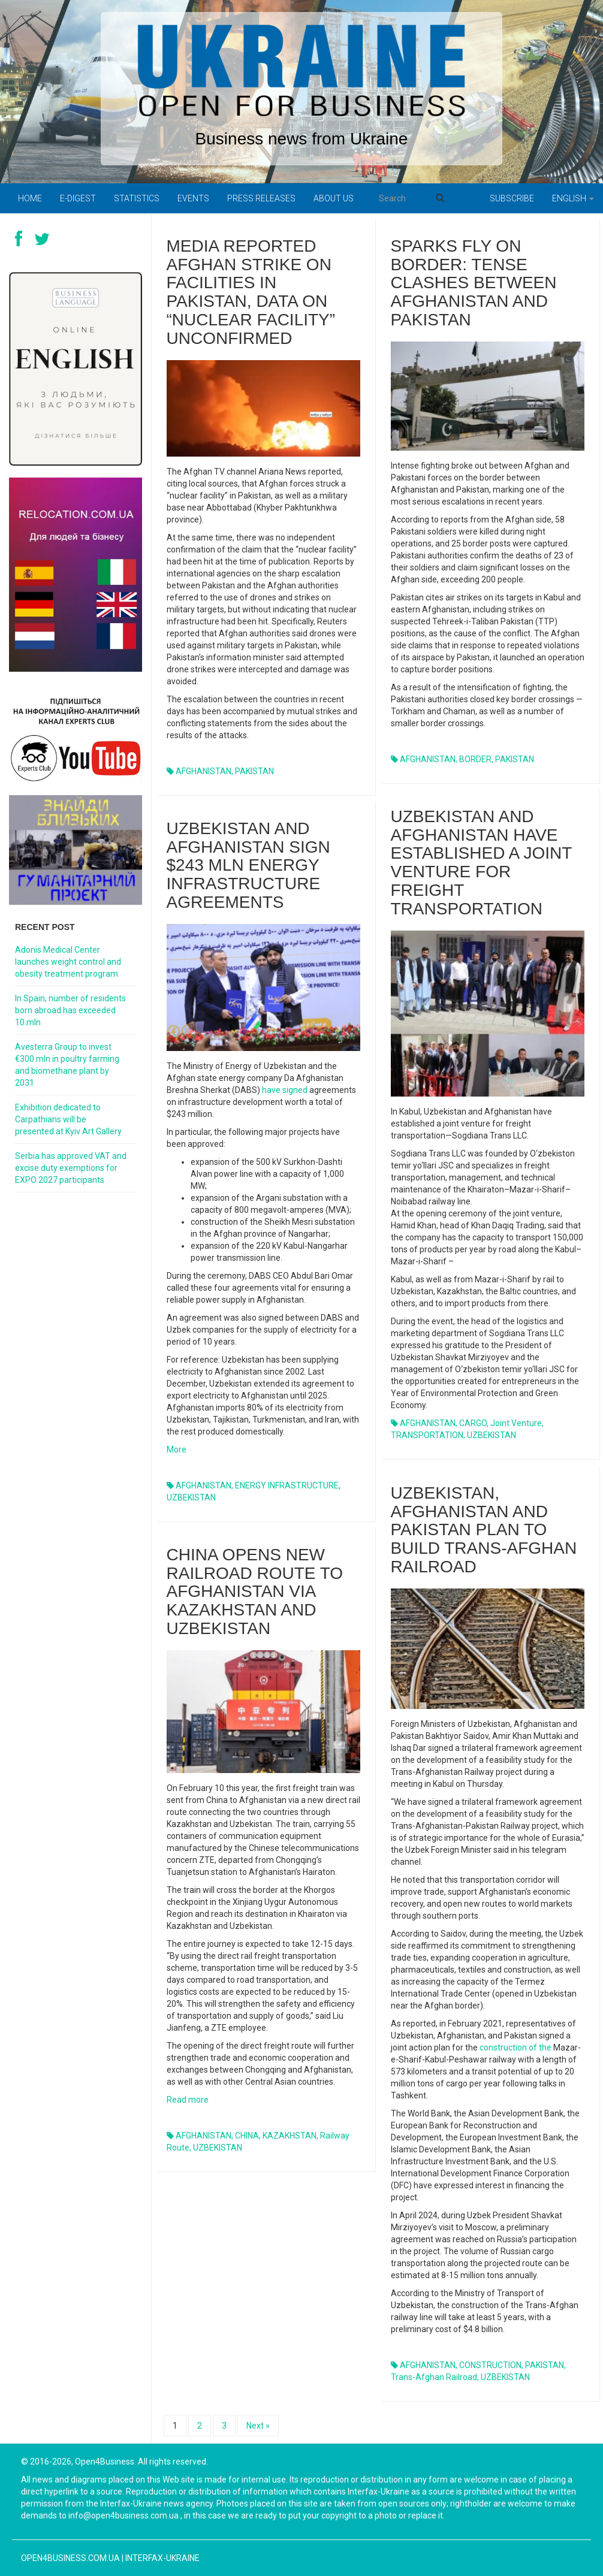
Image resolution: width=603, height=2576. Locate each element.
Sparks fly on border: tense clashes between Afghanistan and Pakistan (474, 283)
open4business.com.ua (70, 2558)
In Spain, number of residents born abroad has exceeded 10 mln (70, 1010)
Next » (258, 2425)
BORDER (475, 759)
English (573, 198)
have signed (284, 1090)
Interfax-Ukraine (162, 2558)
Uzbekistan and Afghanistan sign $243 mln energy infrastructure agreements (248, 865)
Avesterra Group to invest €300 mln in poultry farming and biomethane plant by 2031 (67, 1065)
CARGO (473, 1423)
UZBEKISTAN (491, 1435)
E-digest (78, 198)
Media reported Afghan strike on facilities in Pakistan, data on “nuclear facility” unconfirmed (251, 292)
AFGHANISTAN (203, 771)
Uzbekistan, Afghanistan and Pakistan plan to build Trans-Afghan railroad (484, 1530)
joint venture (516, 1423)
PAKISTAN (254, 771)
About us (333, 198)
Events (193, 198)
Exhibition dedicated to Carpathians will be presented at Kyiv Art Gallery (68, 1119)
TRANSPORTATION (427, 1435)
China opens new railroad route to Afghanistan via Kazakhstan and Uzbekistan (255, 1591)
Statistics (136, 198)
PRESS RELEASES (261, 198)
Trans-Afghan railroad (434, 2377)
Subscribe (512, 198)
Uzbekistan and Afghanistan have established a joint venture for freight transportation (481, 862)
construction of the (515, 2047)
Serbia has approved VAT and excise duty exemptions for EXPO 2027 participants (70, 1168)
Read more (188, 2099)
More (176, 1449)
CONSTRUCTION (490, 2365)
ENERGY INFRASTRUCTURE (287, 1485)
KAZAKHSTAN (289, 2135)
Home (30, 198)
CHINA (247, 2135)
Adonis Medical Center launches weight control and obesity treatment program (68, 962)
